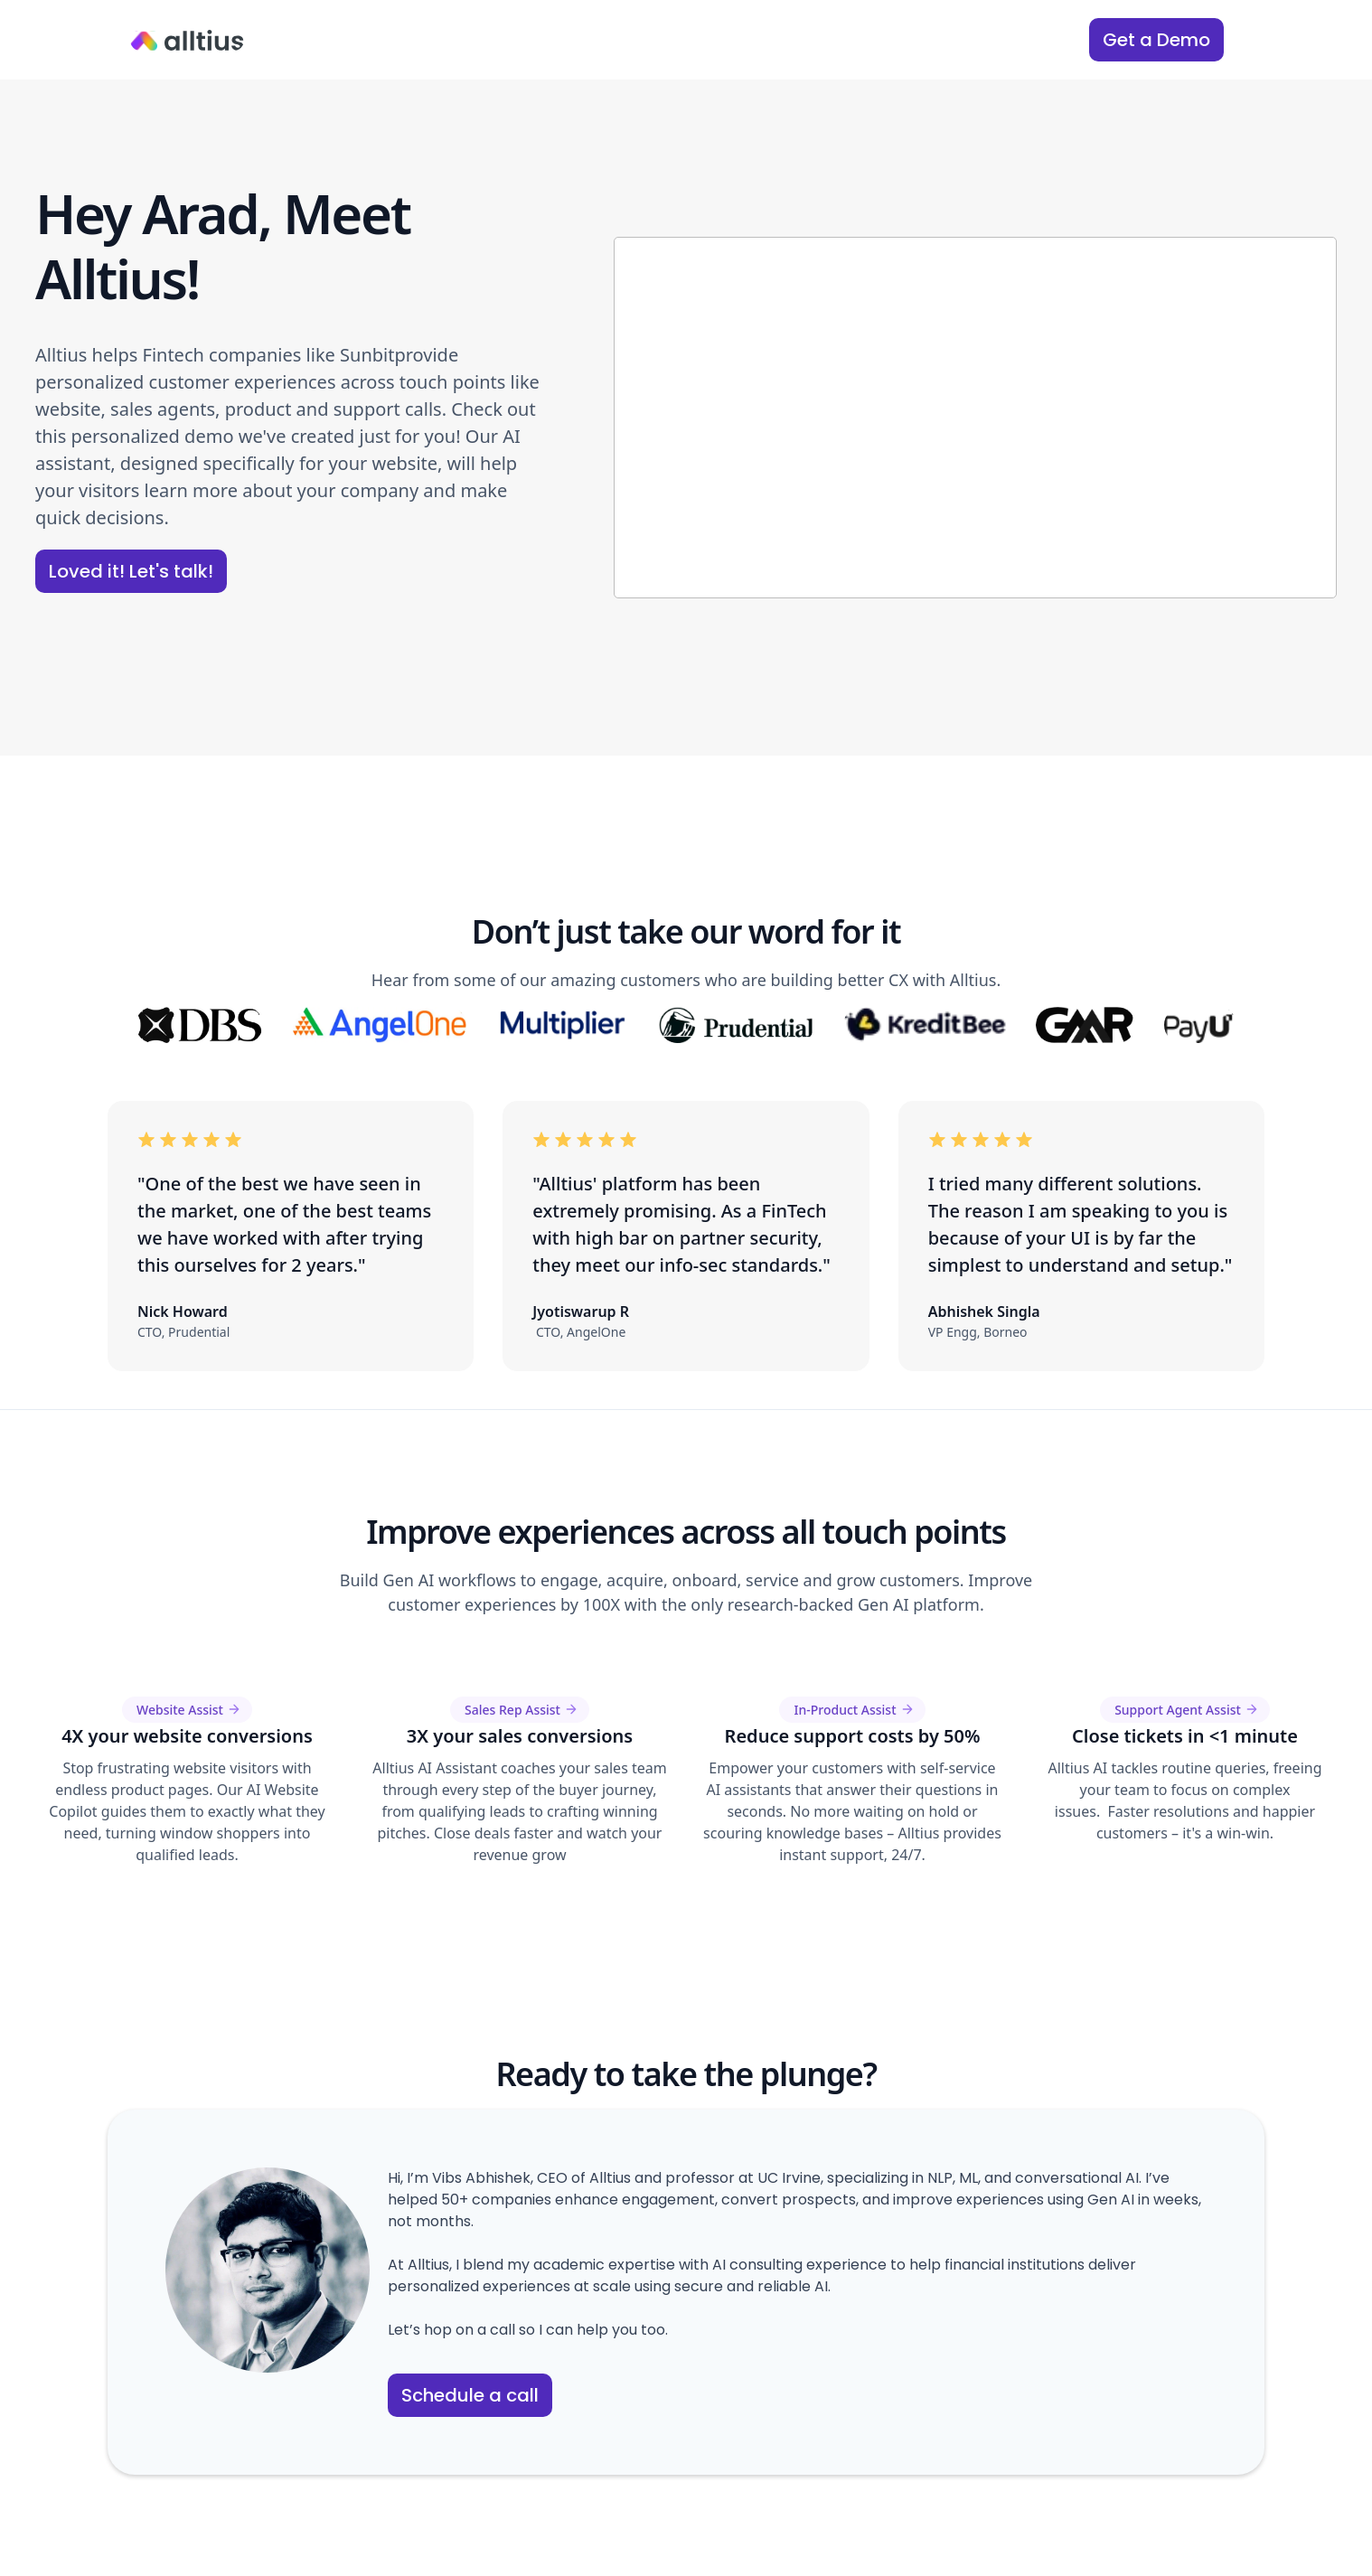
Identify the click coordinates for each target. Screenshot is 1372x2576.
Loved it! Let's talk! (131, 571)
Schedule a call (470, 2395)
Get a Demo (1156, 39)
